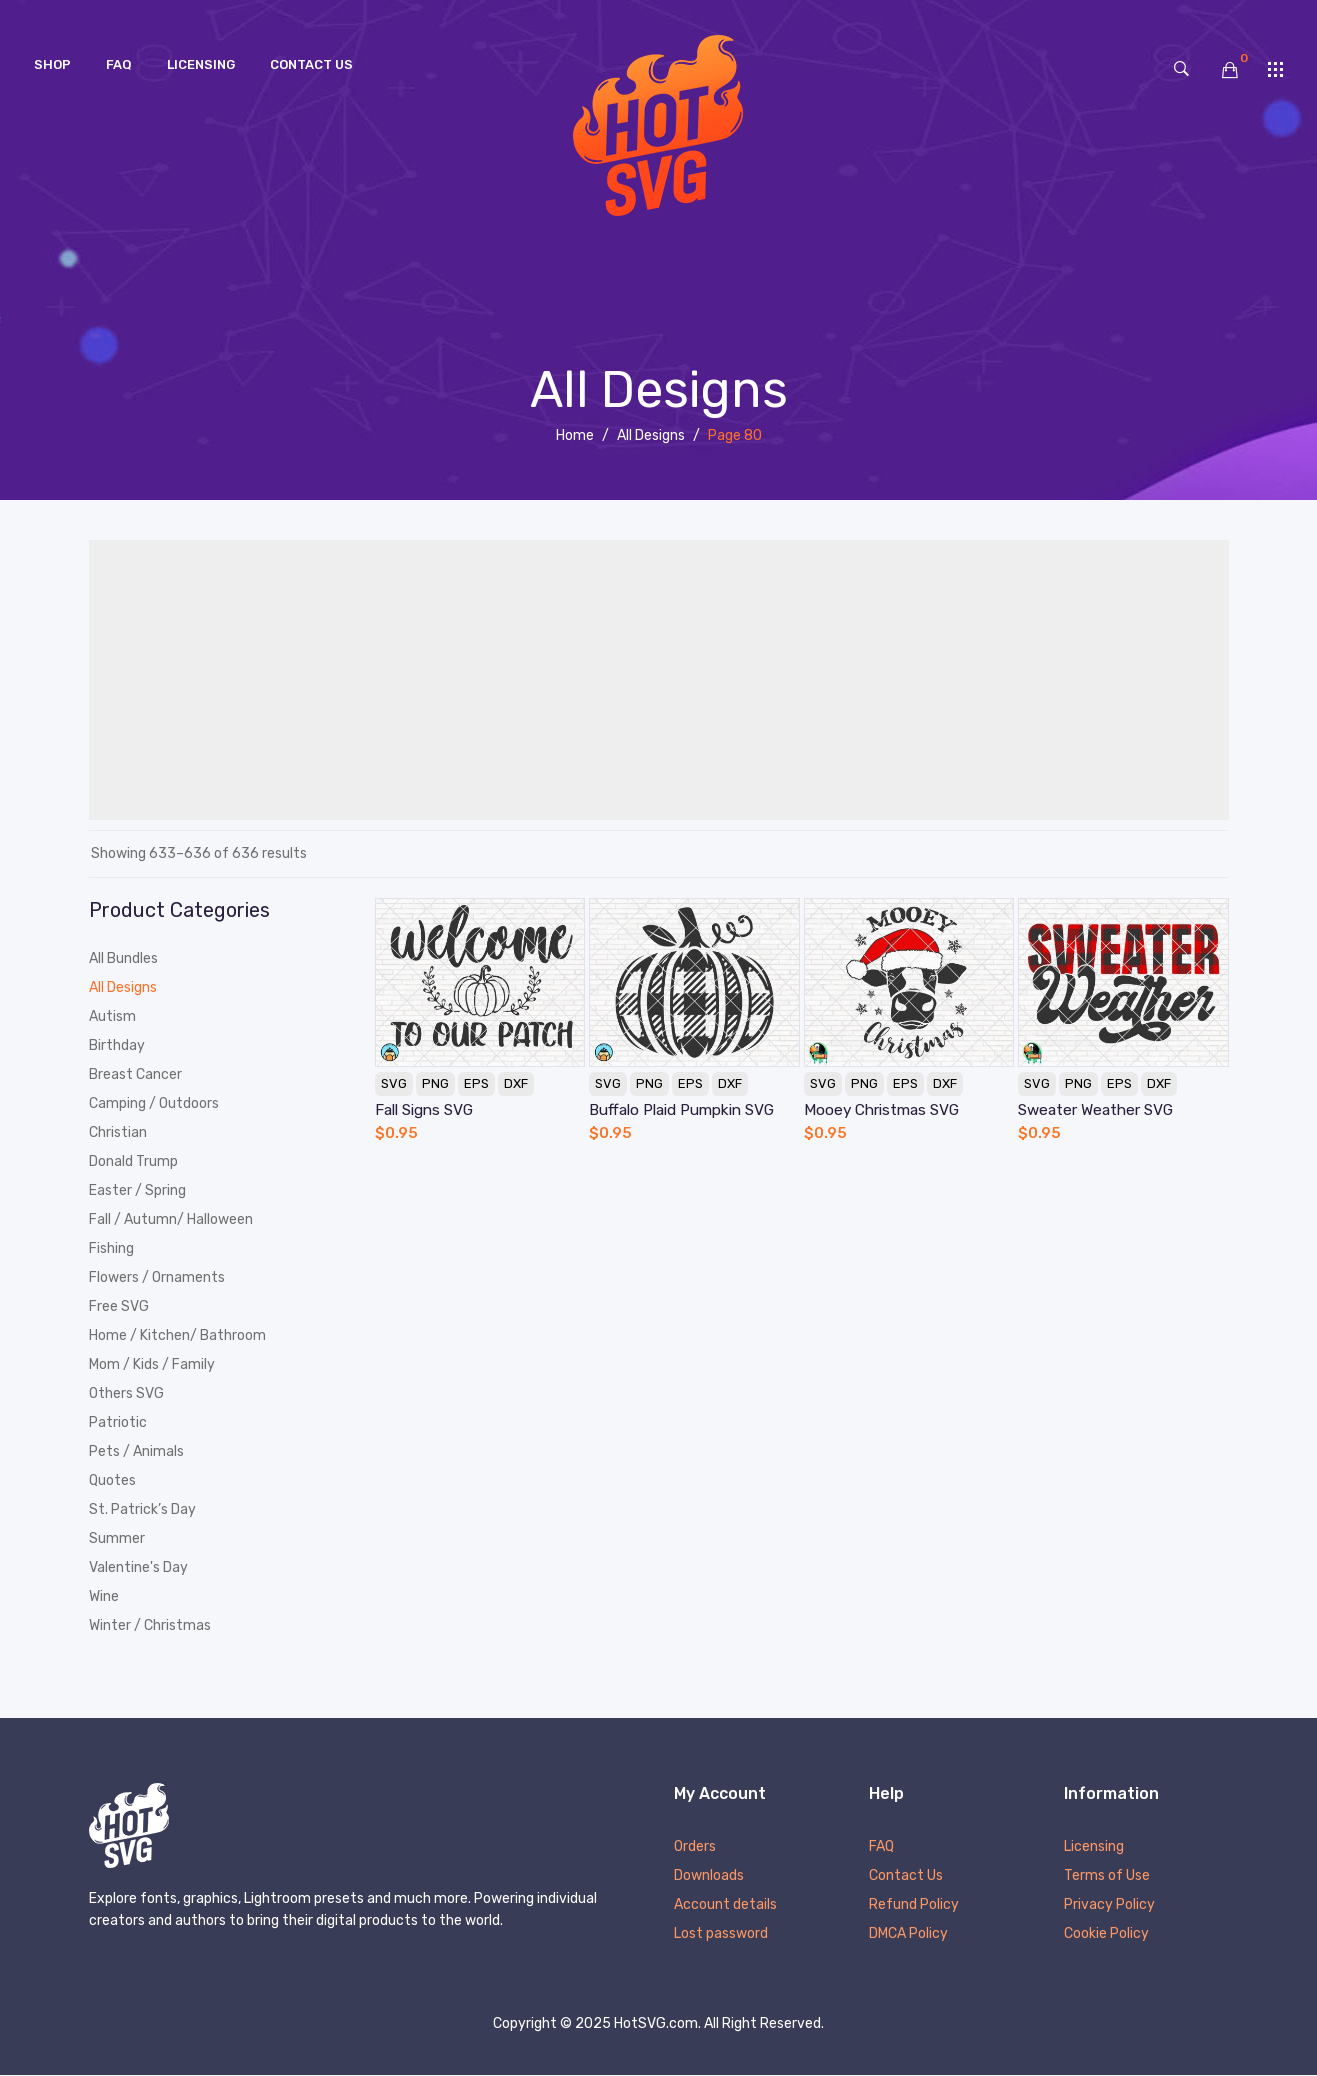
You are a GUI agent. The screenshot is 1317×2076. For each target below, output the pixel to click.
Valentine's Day (138, 1567)
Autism (112, 1016)
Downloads (709, 1876)
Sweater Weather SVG (1095, 1110)
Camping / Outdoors (154, 1103)
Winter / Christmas (150, 1625)
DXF (516, 1083)
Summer (117, 1538)
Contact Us (906, 1876)
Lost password (721, 1934)
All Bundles (123, 958)
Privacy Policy (1109, 1905)
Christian (118, 1132)
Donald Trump (133, 1161)
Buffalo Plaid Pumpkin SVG (681, 1110)
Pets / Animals (136, 1451)
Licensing (1094, 1847)
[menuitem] (52, 65)
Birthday (117, 1045)
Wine (104, 1596)
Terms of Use (1107, 1876)
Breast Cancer (135, 1074)
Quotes (112, 1480)
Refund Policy (914, 1905)
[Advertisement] (659, 680)
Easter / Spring (137, 1190)
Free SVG (119, 1306)
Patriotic (118, 1422)
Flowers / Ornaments (157, 1277)
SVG (394, 1083)
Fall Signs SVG (424, 1110)
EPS (476, 1083)
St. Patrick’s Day (142, 1509)
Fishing (111, 1248)
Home (575, 435)
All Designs (651, 435)
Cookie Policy (1106, 1934)
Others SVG (126, 1393)
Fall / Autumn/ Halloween (171, 1219)
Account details (725, 1905)
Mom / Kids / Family (152, 1364)
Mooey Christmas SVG (881, 1110)
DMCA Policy (908, 1934)
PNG (435, 1083)
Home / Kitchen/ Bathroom (177, 1335)
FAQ (881, 1847)
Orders (695, 1847)
